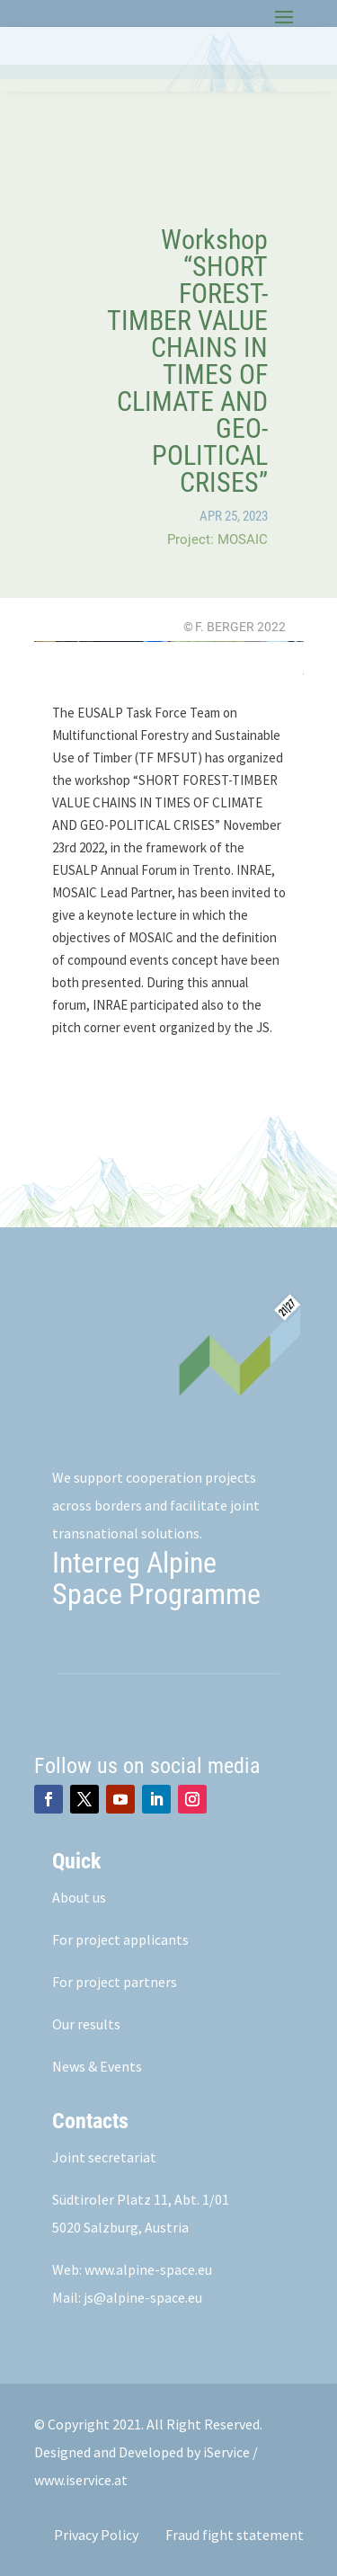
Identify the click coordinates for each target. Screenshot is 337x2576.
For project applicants (120, 1939)
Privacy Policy (96, 2535)
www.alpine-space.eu (148, 2269)
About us (79, 1897)
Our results (86, 2024)
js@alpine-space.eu (143, 2297)
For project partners (114, 1982)
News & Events (97, 2066)
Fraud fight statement (234, 2535)
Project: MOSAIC (217, 539)
